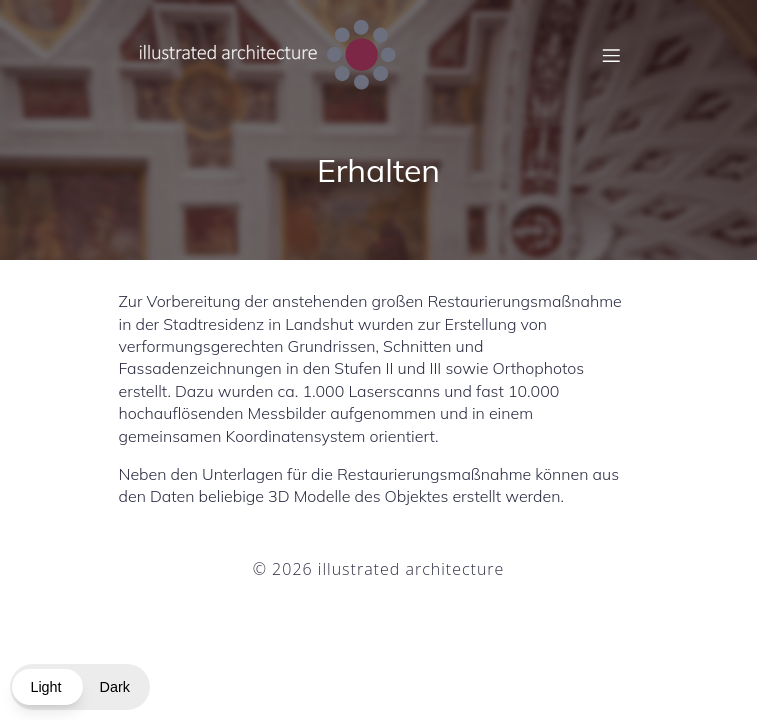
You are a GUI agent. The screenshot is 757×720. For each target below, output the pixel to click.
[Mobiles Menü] (612, 55)
